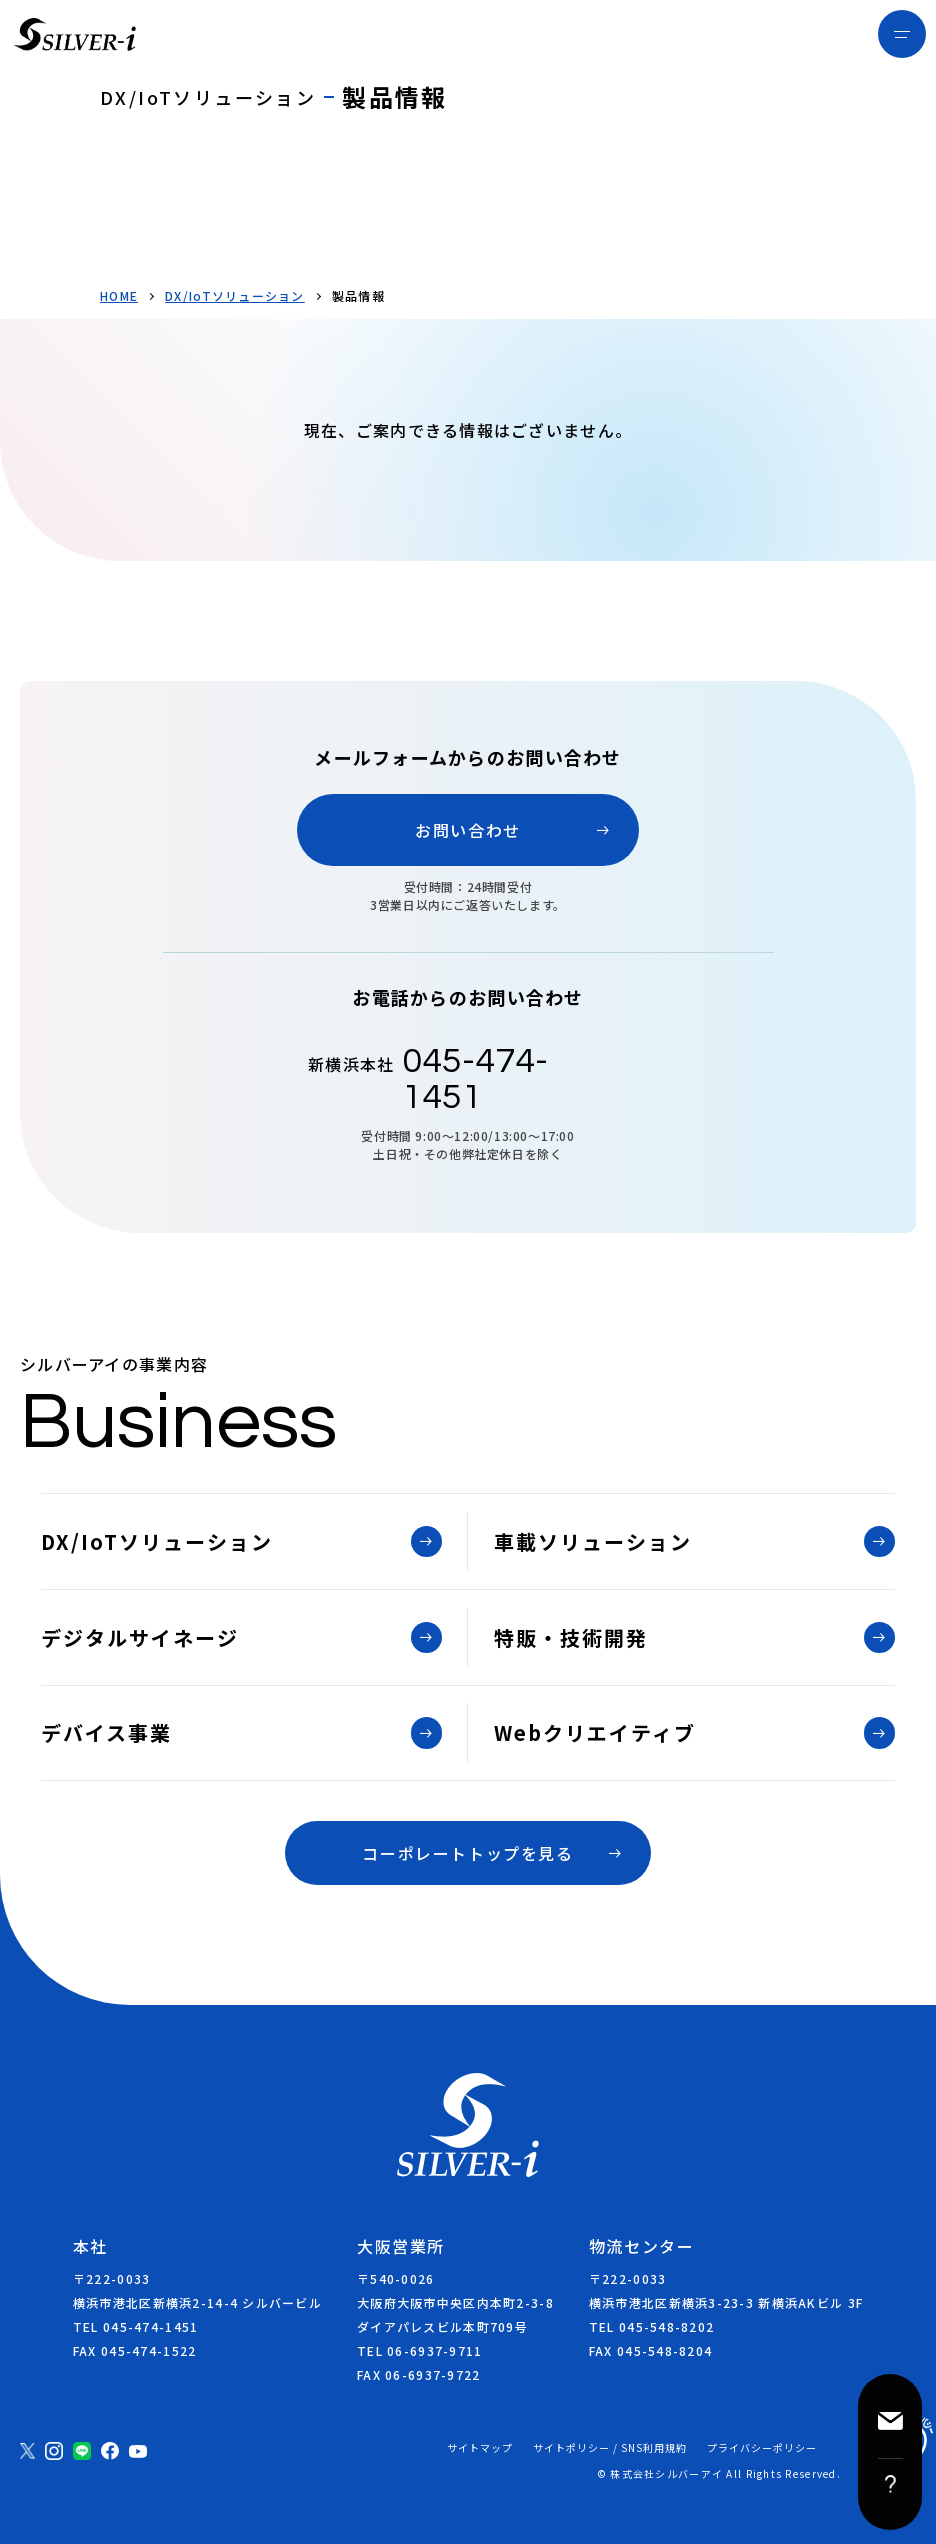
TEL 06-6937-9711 (419, 2350)
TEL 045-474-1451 (135, 2326)
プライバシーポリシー (762, 2448)
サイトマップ (480, 2448)
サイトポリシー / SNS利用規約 (610, 2448)
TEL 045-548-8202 (651, 2326)
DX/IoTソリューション (235, 296)
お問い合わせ (468, 830)
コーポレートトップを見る (467, 1853)
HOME (119, 296)
